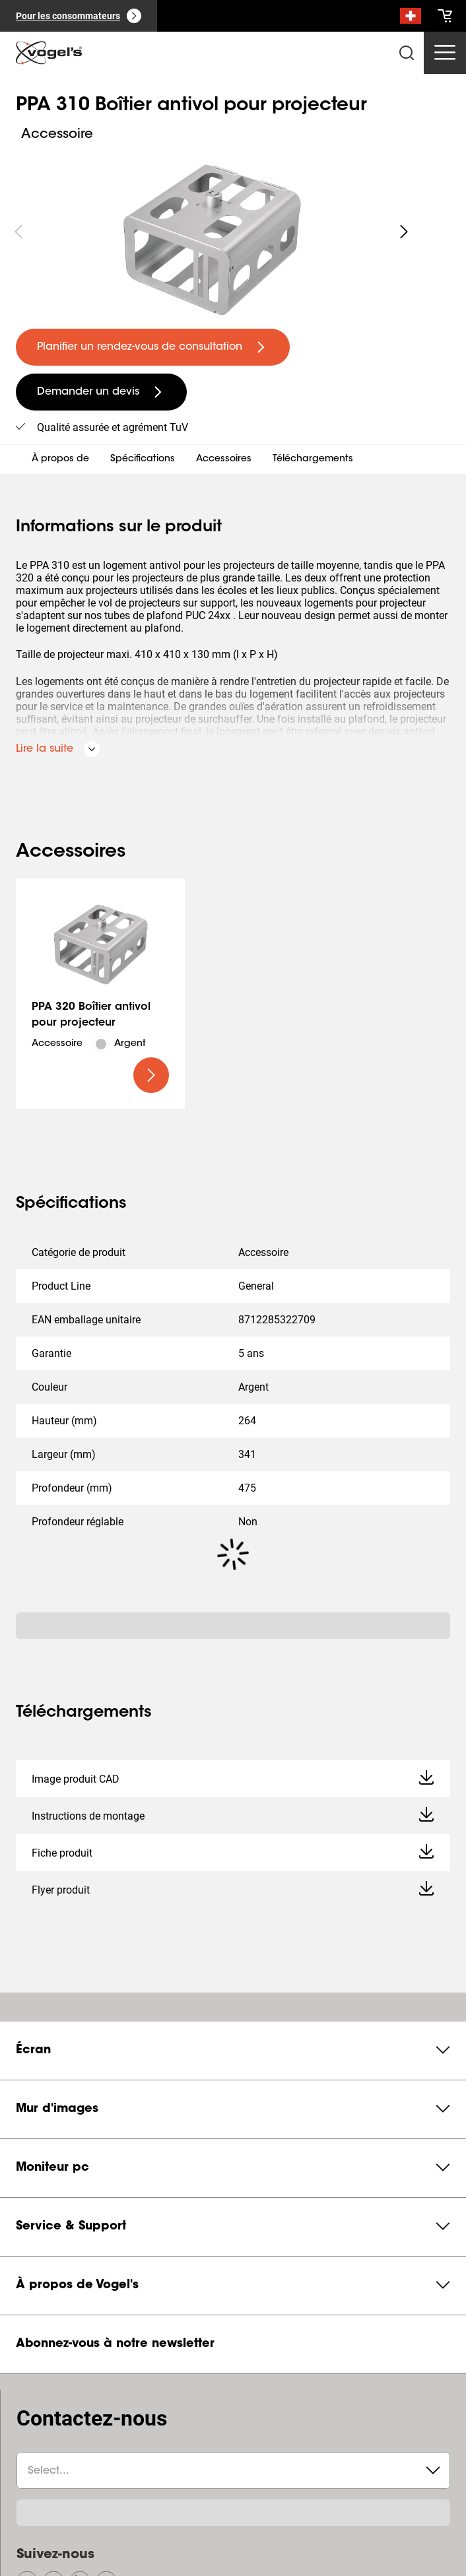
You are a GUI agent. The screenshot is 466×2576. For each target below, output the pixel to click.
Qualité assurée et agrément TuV (112, 427)
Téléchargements (313, 459)
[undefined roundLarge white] (403, 231)
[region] (211, 231)
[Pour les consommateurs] (78, 16)
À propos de (60, 459)
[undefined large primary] (153, 347)
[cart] (445, 16)
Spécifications (142, 459)
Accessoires (223, 459)
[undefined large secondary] (101, 392)
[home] (49, 53)
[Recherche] (410, 18)
